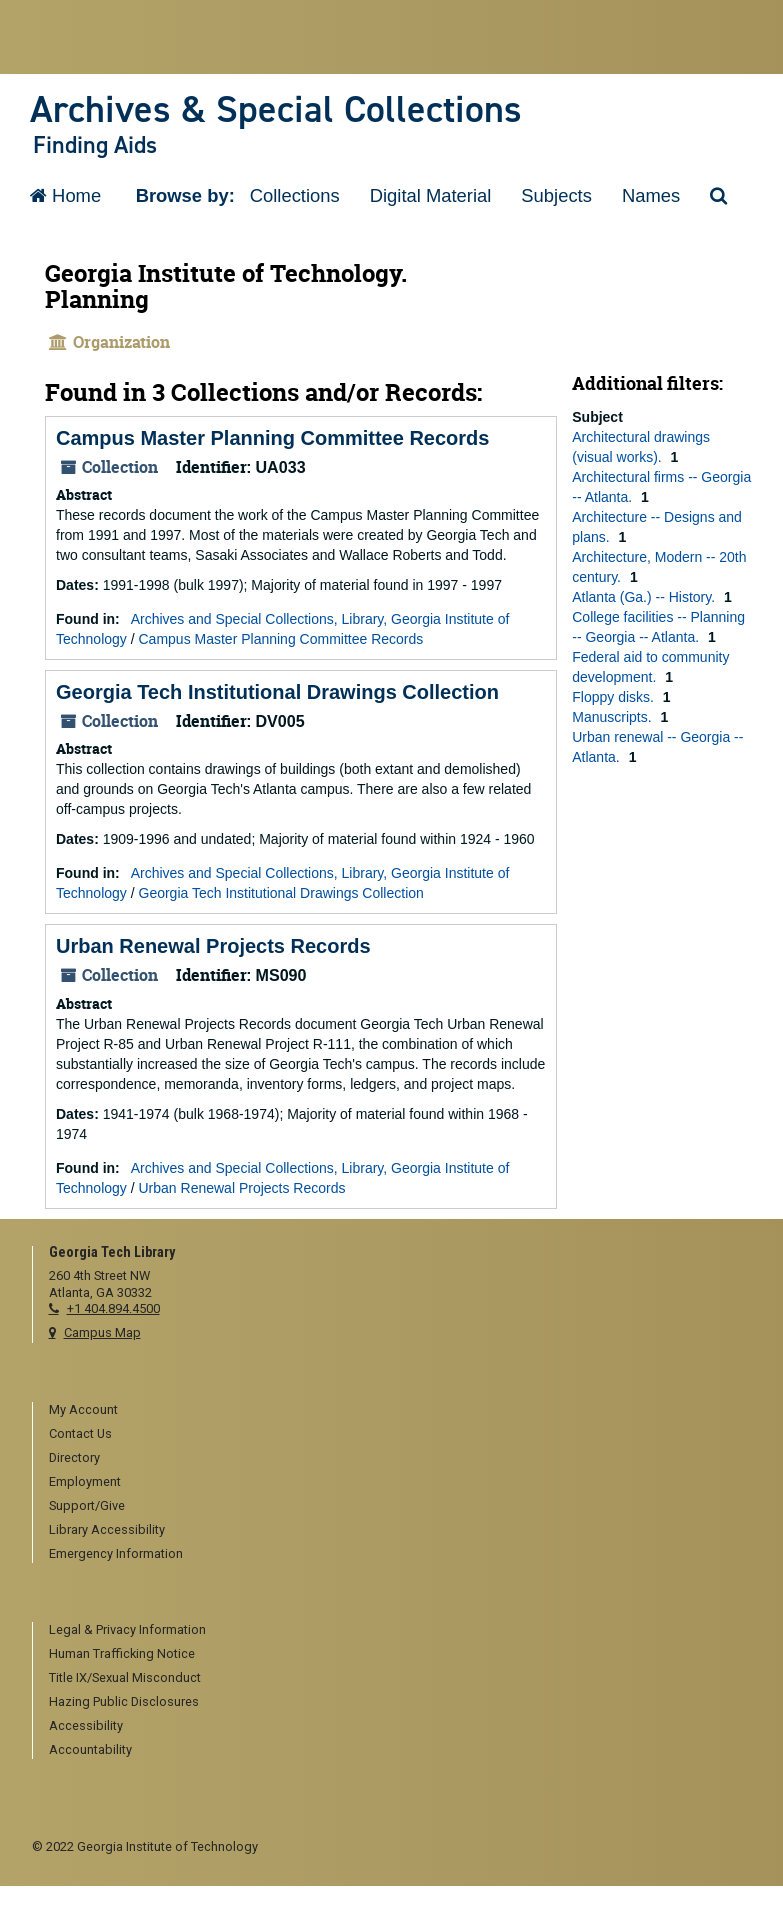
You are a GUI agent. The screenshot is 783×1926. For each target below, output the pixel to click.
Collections (295, 195)
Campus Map (102, 1332)
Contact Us (80, 1433)
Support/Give (87, 1505)
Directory (74, 1457)
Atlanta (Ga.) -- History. (645, 597)
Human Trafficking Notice (122, 1653)
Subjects (556, 195)
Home (65, 195)
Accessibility (86, 1725)
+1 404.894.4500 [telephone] (113, 1308)
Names (651, 195)
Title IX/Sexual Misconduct (125, 1677)
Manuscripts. (613, 717)
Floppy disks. (615, 697)
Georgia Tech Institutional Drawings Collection (277, 692)
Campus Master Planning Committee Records (272, 438)
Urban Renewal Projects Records (213, 946)
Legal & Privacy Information (127, 1629)
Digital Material (431, 195)
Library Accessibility (107, 1529)
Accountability (90, 1749)
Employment (85, 1481)
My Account (83, 1409)
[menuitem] (400, 1411)
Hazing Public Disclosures (124, 1701)
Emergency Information (116, 1553)
